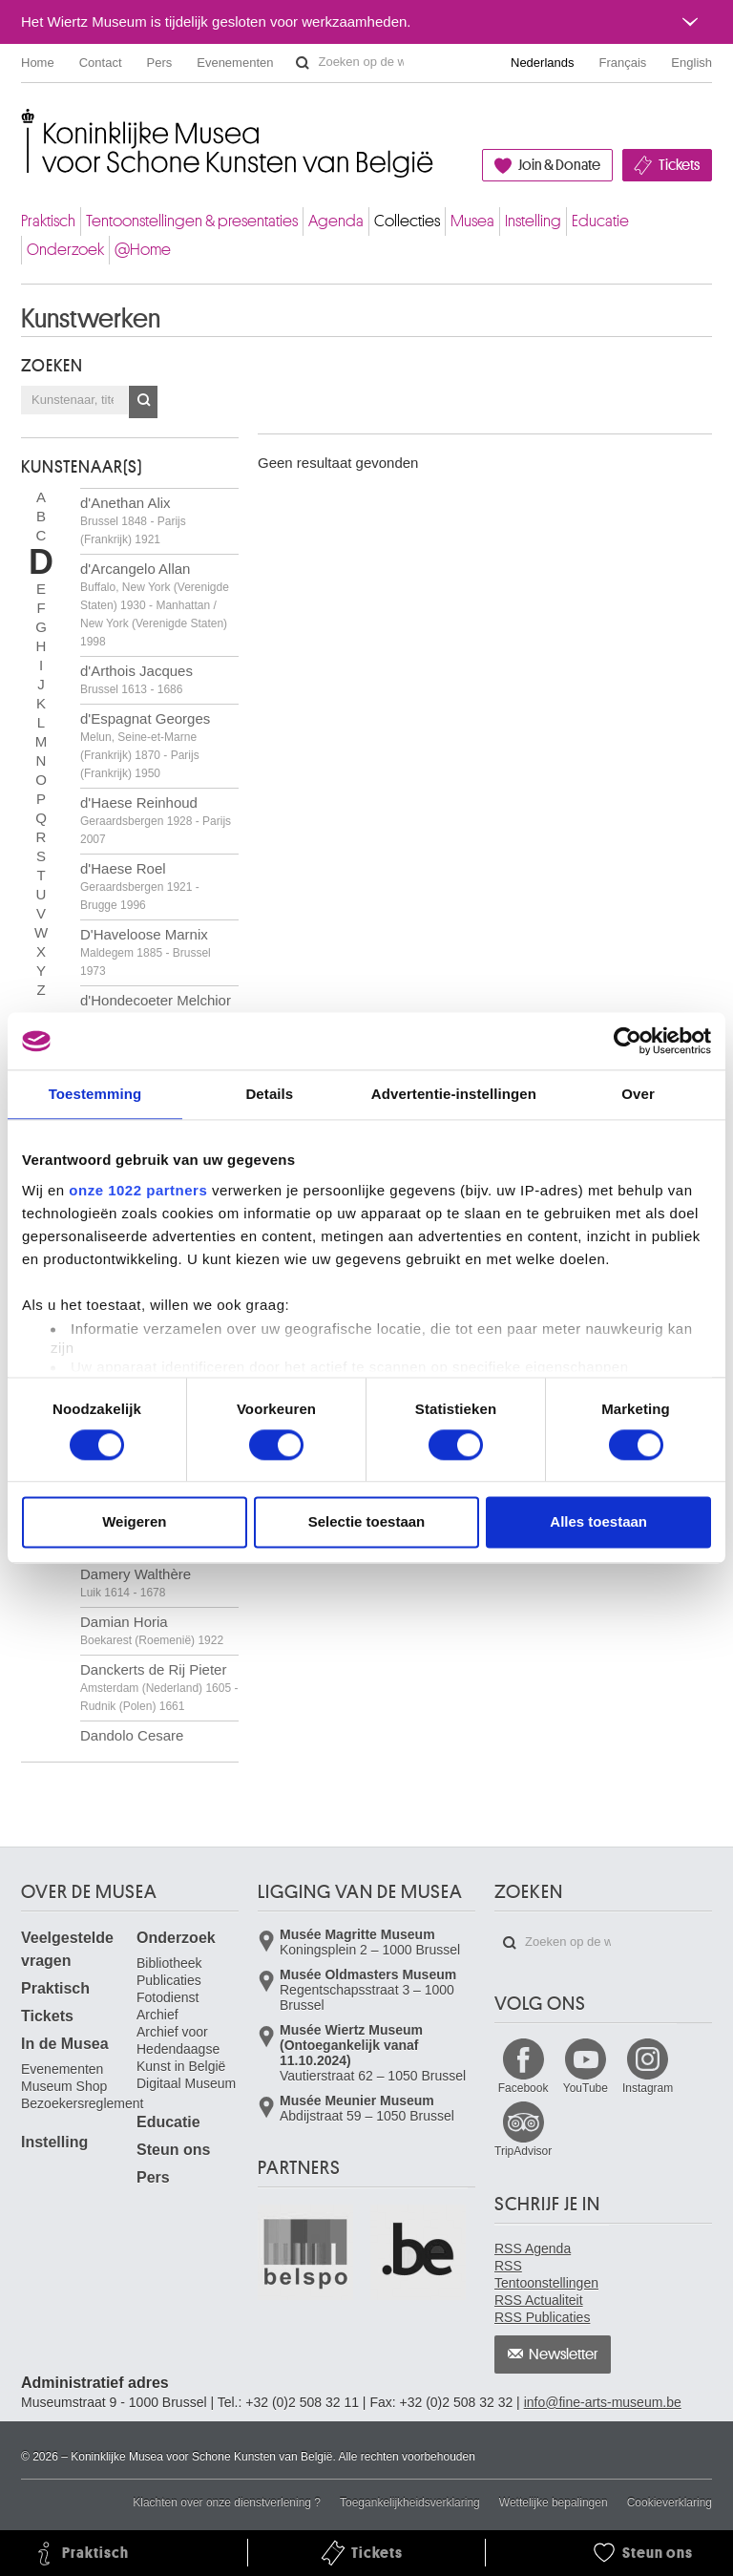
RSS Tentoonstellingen (546, 2274)
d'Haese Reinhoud (155, 820)
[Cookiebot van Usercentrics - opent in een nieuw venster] (627, 1040)
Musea (472, 221)
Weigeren (134, 1522)
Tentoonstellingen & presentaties (192, 221)
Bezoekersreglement (82, 2103)
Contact (100, 62)
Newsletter (563, 2354)
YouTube (585, 2088)
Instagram (647, 2088)
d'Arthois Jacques (136, 679)
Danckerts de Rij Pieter (159, 1687)
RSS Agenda (532, 2248)
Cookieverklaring (669, 2502)
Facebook (523, 2088)
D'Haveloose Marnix (145, 952)
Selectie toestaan (367, 1522)
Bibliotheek (169, 1963)
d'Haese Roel (139, 886)
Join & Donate (559, 165)
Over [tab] (638, 1094)
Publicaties (168, 1980)
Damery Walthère (135, 1582)
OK (143, 402)
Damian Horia (151, 1630)
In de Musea (65, 2044)
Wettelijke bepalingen (553, 2502)
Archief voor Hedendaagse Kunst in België (180, 2049)
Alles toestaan (598, 1522)
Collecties (407, 221)
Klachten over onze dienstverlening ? (227, 2502)
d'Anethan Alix (133, 520)
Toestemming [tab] (95, 1094)
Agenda (336, 221)
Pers (160, 62)
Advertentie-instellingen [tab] (453, 1094)
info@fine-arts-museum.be (602, 2402)
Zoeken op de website (302, 63)
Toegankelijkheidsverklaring (410, 2502)
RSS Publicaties (542, 2317)
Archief (157, 2014)
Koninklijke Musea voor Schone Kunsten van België (25, 123)
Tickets (679, 165)
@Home (143, 250)
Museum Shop (64, 2086)
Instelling (533, 221)
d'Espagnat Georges (145, 745)
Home (37, 62)
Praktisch (48, 221)
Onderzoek (65, 250)
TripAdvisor (523, 2151)
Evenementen (235, 62)
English (691, 62)
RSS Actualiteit (538, 2300)
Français (623, 62)
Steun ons (173, 2150)
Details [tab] (269, 1094)
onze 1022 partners (138, 1190)
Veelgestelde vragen (67, 1949)
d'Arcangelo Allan (154, 604)
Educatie (600, 221)
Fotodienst (167, 1997)
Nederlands (543, 62)
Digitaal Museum (186, 2083)
